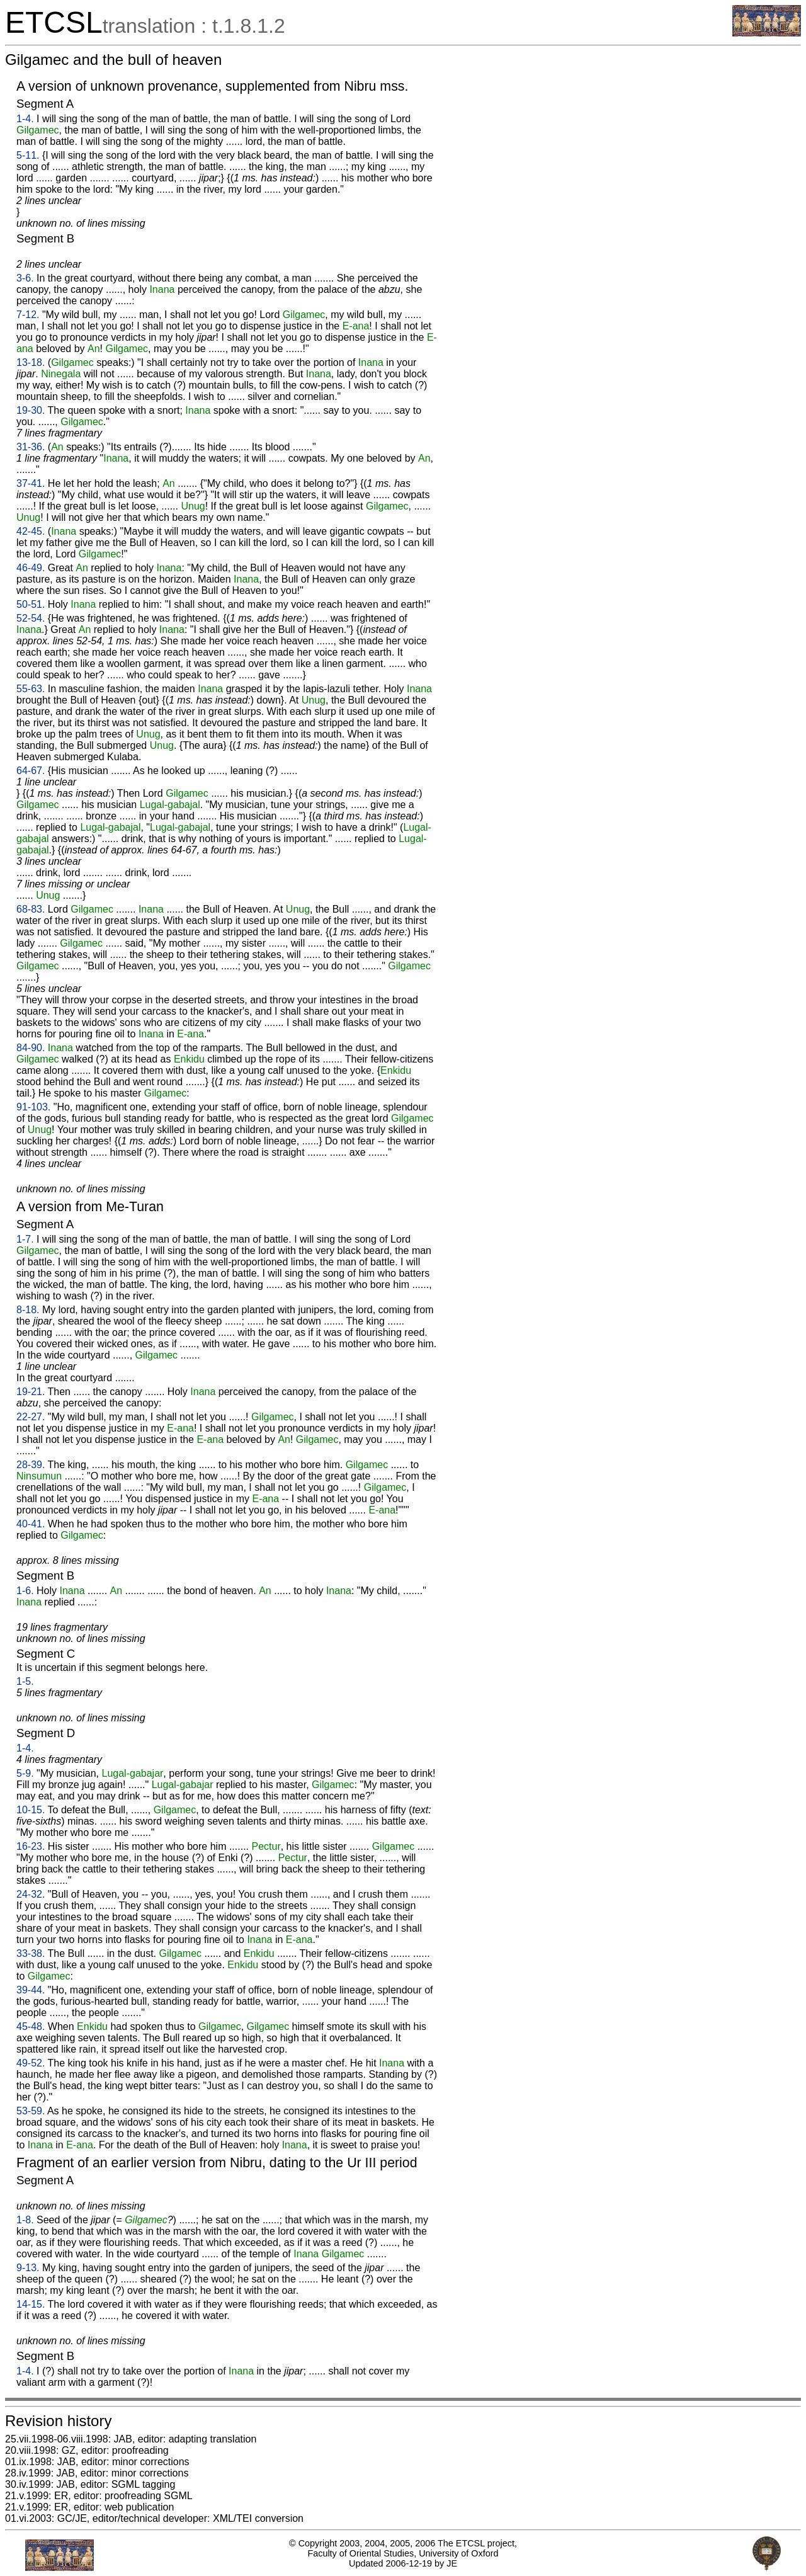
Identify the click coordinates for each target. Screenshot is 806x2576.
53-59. (30, 2111)
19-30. (30, 410)
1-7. (25, 1239)
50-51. (30, 604)
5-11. (27, 155)
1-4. (25, 118)
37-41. (30, 483)
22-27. (30, 1416)
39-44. (30, 1990)
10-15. (30, 1809)
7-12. (27, 314)
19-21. (30, 1391)
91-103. (33, 1107)
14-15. (30, 2304)
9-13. (27, 2267)
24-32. (30, 1894)
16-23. (30, 1846)
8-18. (27, 1309)
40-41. (30, 1524)
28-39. (30, 1464)
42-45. (30, 531)
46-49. (30, 567)
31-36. (30, 447)
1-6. (25, 1590)
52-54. (30, 618)
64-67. (30, 770)
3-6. (25, 278)
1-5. (25, 1681)
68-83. (30, 909)
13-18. (30, 362)
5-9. (25, 1773)
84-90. (30, 1047)
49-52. (30, 2063)
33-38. (30, 1953)
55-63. (30, 688)
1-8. (25, 2219)
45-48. (30, 2026)
